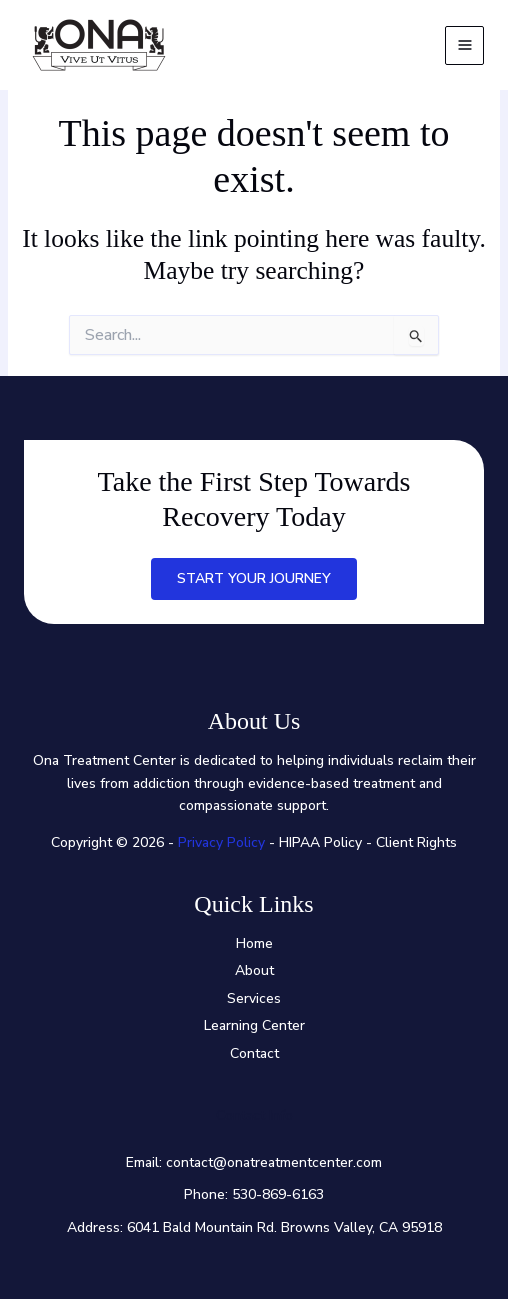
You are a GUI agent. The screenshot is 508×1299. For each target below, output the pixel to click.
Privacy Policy (221, 842)
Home (254, 943)
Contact (254, 1053)
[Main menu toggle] (464, 45)
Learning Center (254, 1025)
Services (254, 998)
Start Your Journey (254, 578)
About (254, 970)
